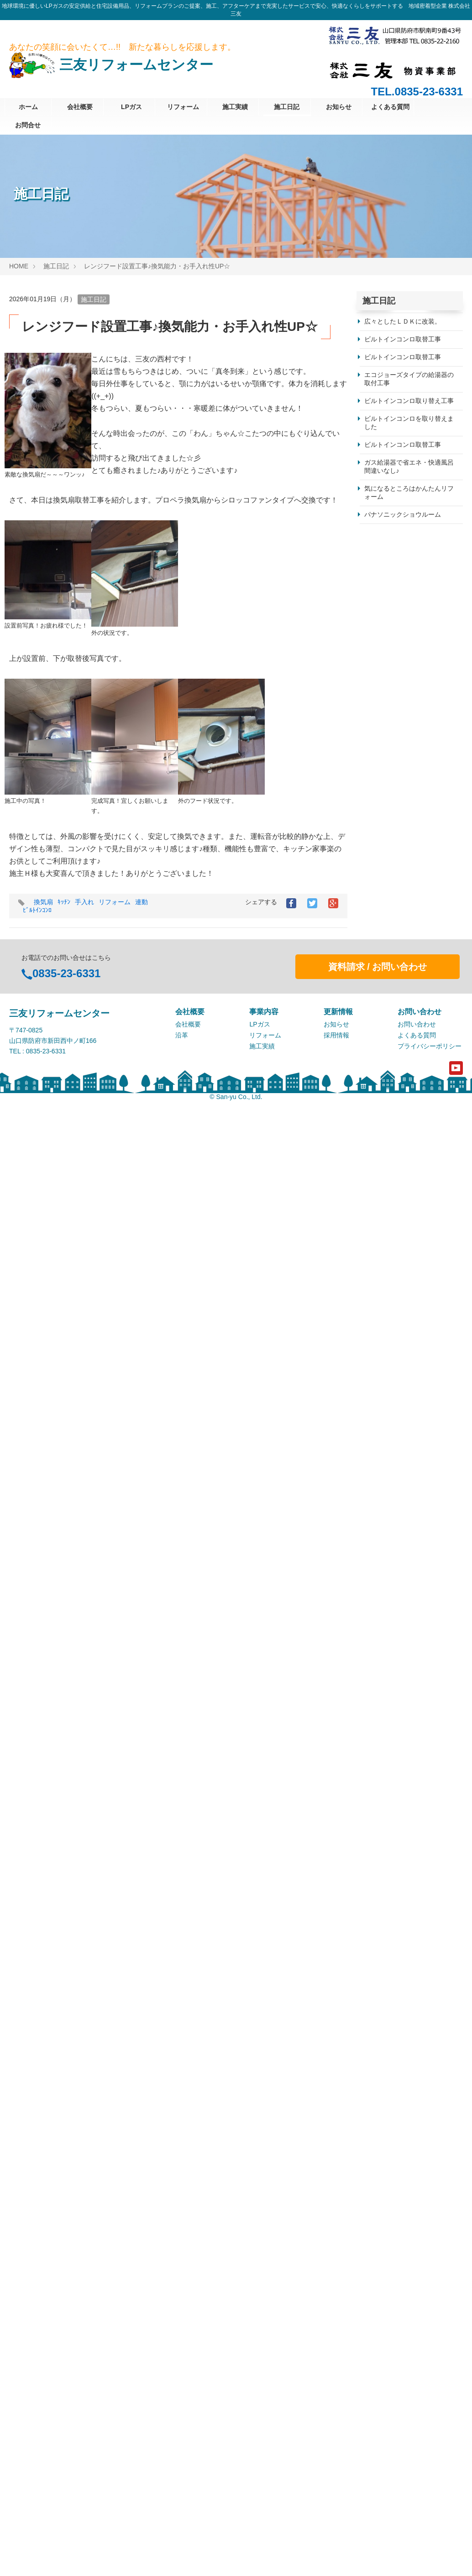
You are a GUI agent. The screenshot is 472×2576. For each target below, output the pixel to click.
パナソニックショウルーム (402, 514)
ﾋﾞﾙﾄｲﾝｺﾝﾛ (37, 910)
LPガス (131, 106)
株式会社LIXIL (384, 2277)
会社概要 (80, 106)
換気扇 (43, 902)
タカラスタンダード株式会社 (405, 2295)
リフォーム (183, 106)
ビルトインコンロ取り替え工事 (409, 400)
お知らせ (338, 106)
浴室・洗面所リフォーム (399, 2149)
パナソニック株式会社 (396, 2348)
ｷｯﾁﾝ (64, 902)
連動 (141, 902)
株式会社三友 (383, 2366)
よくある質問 (390, 106)
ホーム (28, 106)
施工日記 (286, 106)
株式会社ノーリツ (389, 2223)
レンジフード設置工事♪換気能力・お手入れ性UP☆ (157, 266)
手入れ (84, 902)
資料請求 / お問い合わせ (377, 2417)
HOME (18, 266)
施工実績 (235, 106)
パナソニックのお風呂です (403, 1994)
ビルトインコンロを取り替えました (409, 422)
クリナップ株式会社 (393, 2330)
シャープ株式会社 (389, 2241)
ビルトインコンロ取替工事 (402, 339)
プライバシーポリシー (430, 2496)
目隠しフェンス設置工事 (399, 710)
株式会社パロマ (386, 2205)
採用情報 (336, 2485)
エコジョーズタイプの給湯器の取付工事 (409, 379)
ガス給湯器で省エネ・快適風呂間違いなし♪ (409, 466)
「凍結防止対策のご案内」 (403, 1205)
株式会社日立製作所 (393, 2259)
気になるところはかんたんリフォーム (409, 492)
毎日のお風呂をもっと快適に (406, 1347)
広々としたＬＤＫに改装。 (402, 321)
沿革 (181, 2485)
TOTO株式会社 (385, 2312)
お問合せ (28, 125)
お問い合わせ (417, 2474)
